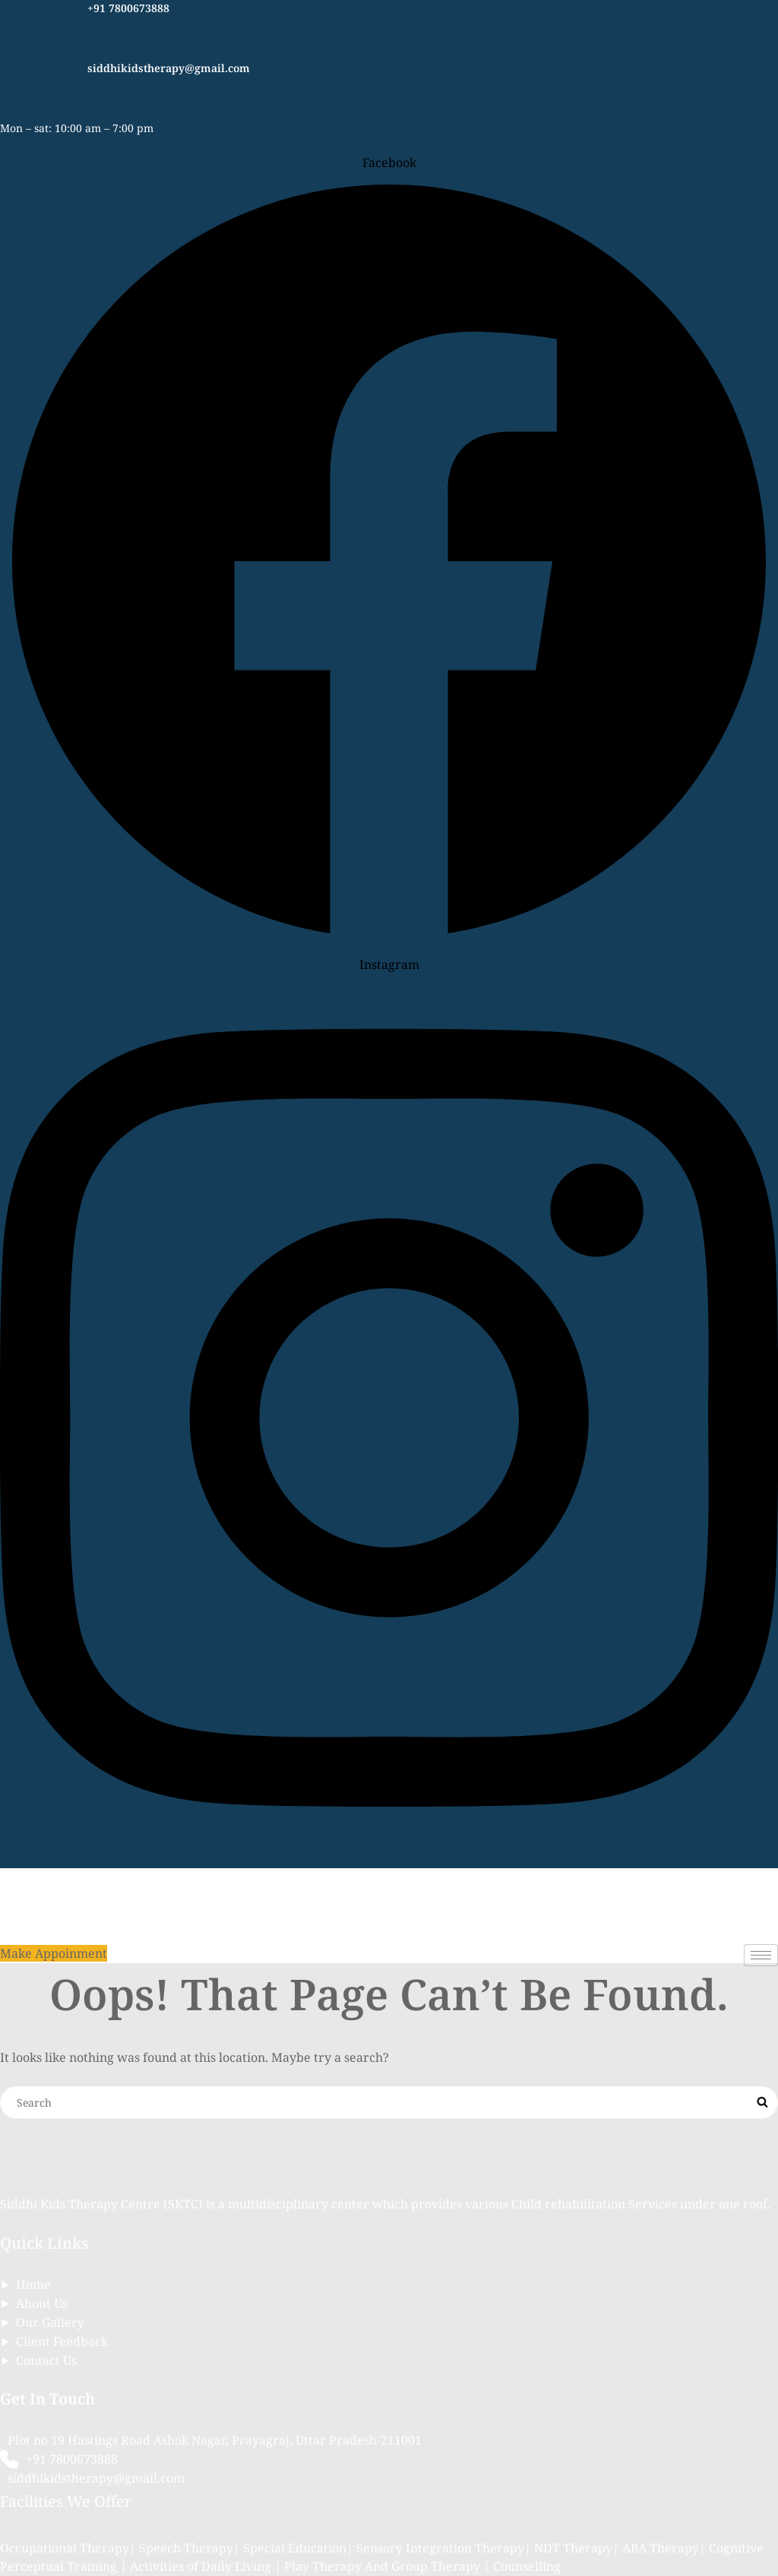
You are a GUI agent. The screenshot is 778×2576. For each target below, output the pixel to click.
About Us (42, 2303)
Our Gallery (50, 2322)
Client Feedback (62, 2341)
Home (33, 2284)
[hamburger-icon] (761, 1955)
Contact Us (46, 2360)
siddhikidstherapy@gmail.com (168, 68)
